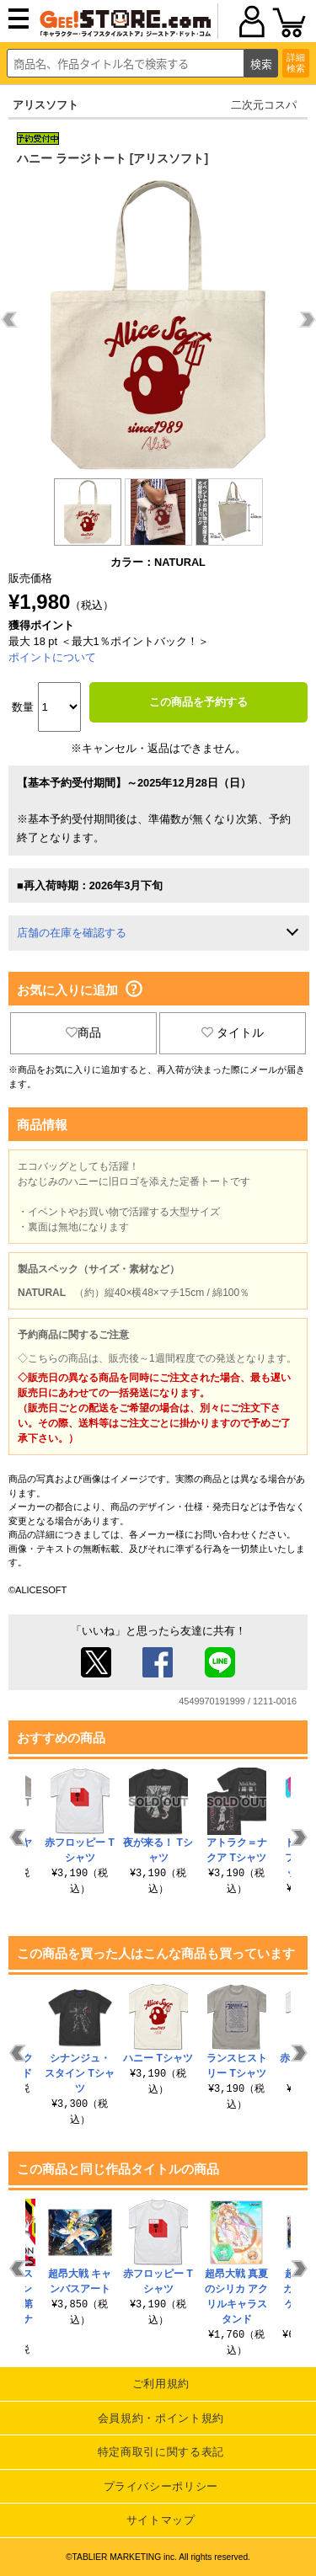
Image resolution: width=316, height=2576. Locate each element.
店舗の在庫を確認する (71, 932)
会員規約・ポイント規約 (161, 2418)
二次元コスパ (264, 105)
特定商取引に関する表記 (161, 2451)
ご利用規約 (161, 2383)
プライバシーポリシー (161, 2486)
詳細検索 (296, 62)
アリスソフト (45, 105)
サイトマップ (160, 2520)
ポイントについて (52, 657)
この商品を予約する (198, 702)
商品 (83, 1032)
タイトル (232, 1032)
